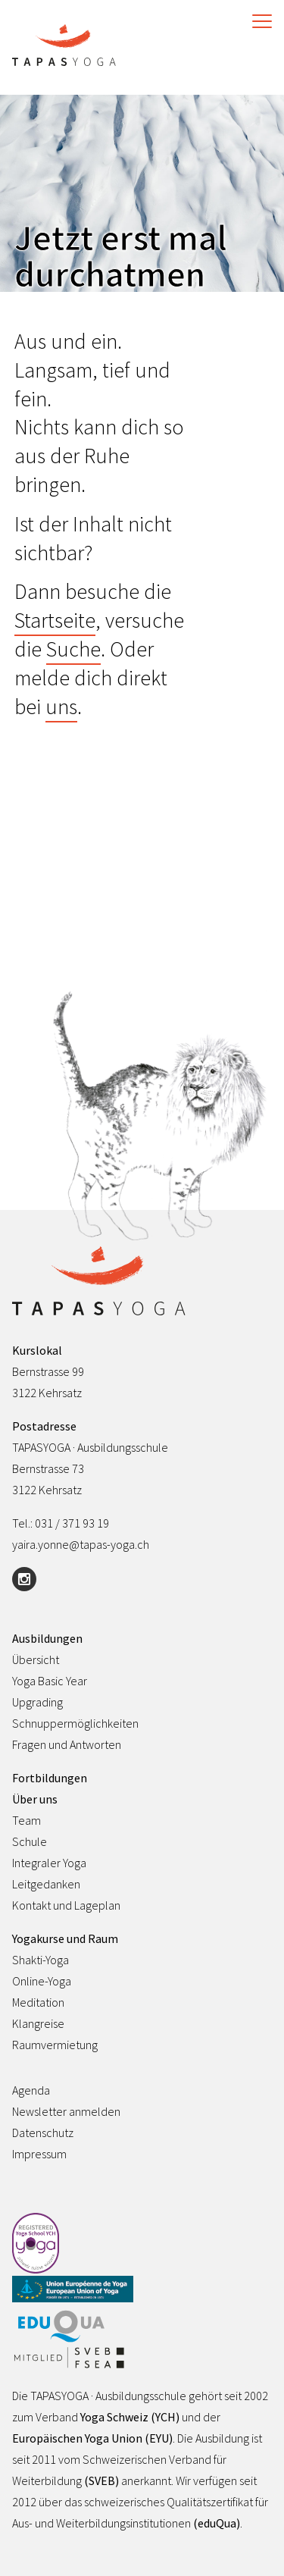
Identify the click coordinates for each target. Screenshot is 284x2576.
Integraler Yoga (49, 1862)
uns (61, 706)
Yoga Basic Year (49, 1680)
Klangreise (38, 2023)
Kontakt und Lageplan (66, 1905)
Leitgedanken (46, 1883)
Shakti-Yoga (40, 1959)
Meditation (38, 2002)
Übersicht (35, 1659)
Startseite (54, 620)
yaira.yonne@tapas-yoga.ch (80, 1544)
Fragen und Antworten (66, 1744)
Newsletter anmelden (66, 2111)
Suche (73, 649)
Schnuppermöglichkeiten (75, 1723)
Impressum (39, 2153)
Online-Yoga (41, 1980)
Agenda (31, 2090)
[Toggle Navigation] (258, 21)
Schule (29, 1841)
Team (26, 1820)
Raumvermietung (55, 2044)
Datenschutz (42, 2132)
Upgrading (37, 1701)
